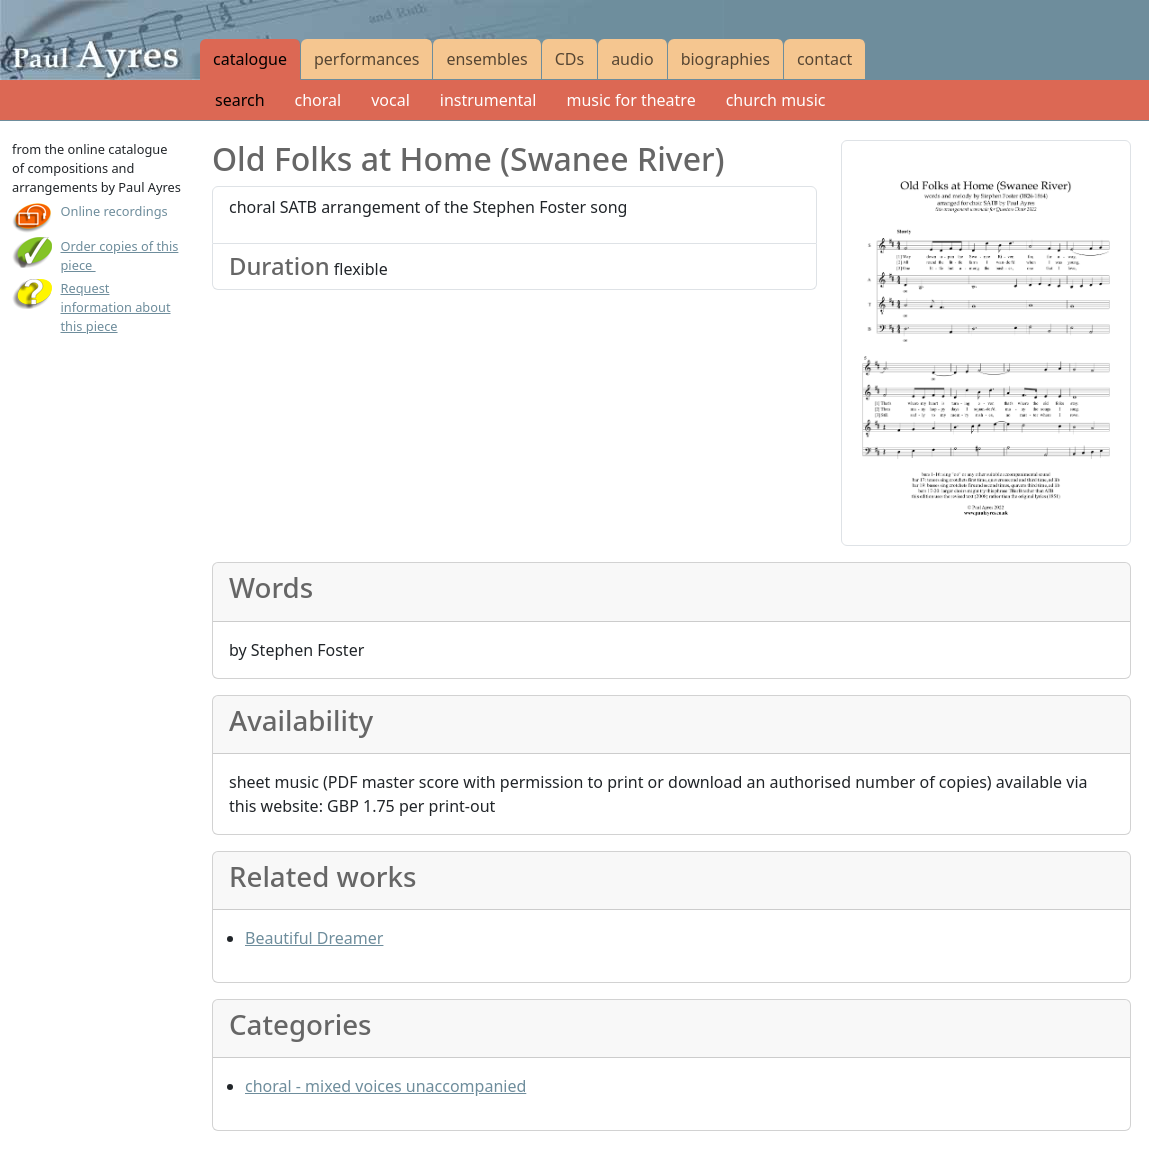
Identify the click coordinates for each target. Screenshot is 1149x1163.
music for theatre (630, 100)
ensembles (486, 59)
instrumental (488, 100)
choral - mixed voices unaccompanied (385, 1086)
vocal (390, 100)
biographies (725, 59)
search (240, 100)
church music (776, 100)
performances (366, 59)
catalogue (250, 59)
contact (824, 59)
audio (632, 59)
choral (318, 100)
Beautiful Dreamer (314, 938)
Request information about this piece (116, 307)
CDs (569, 59)
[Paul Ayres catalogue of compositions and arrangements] (100, 40)
